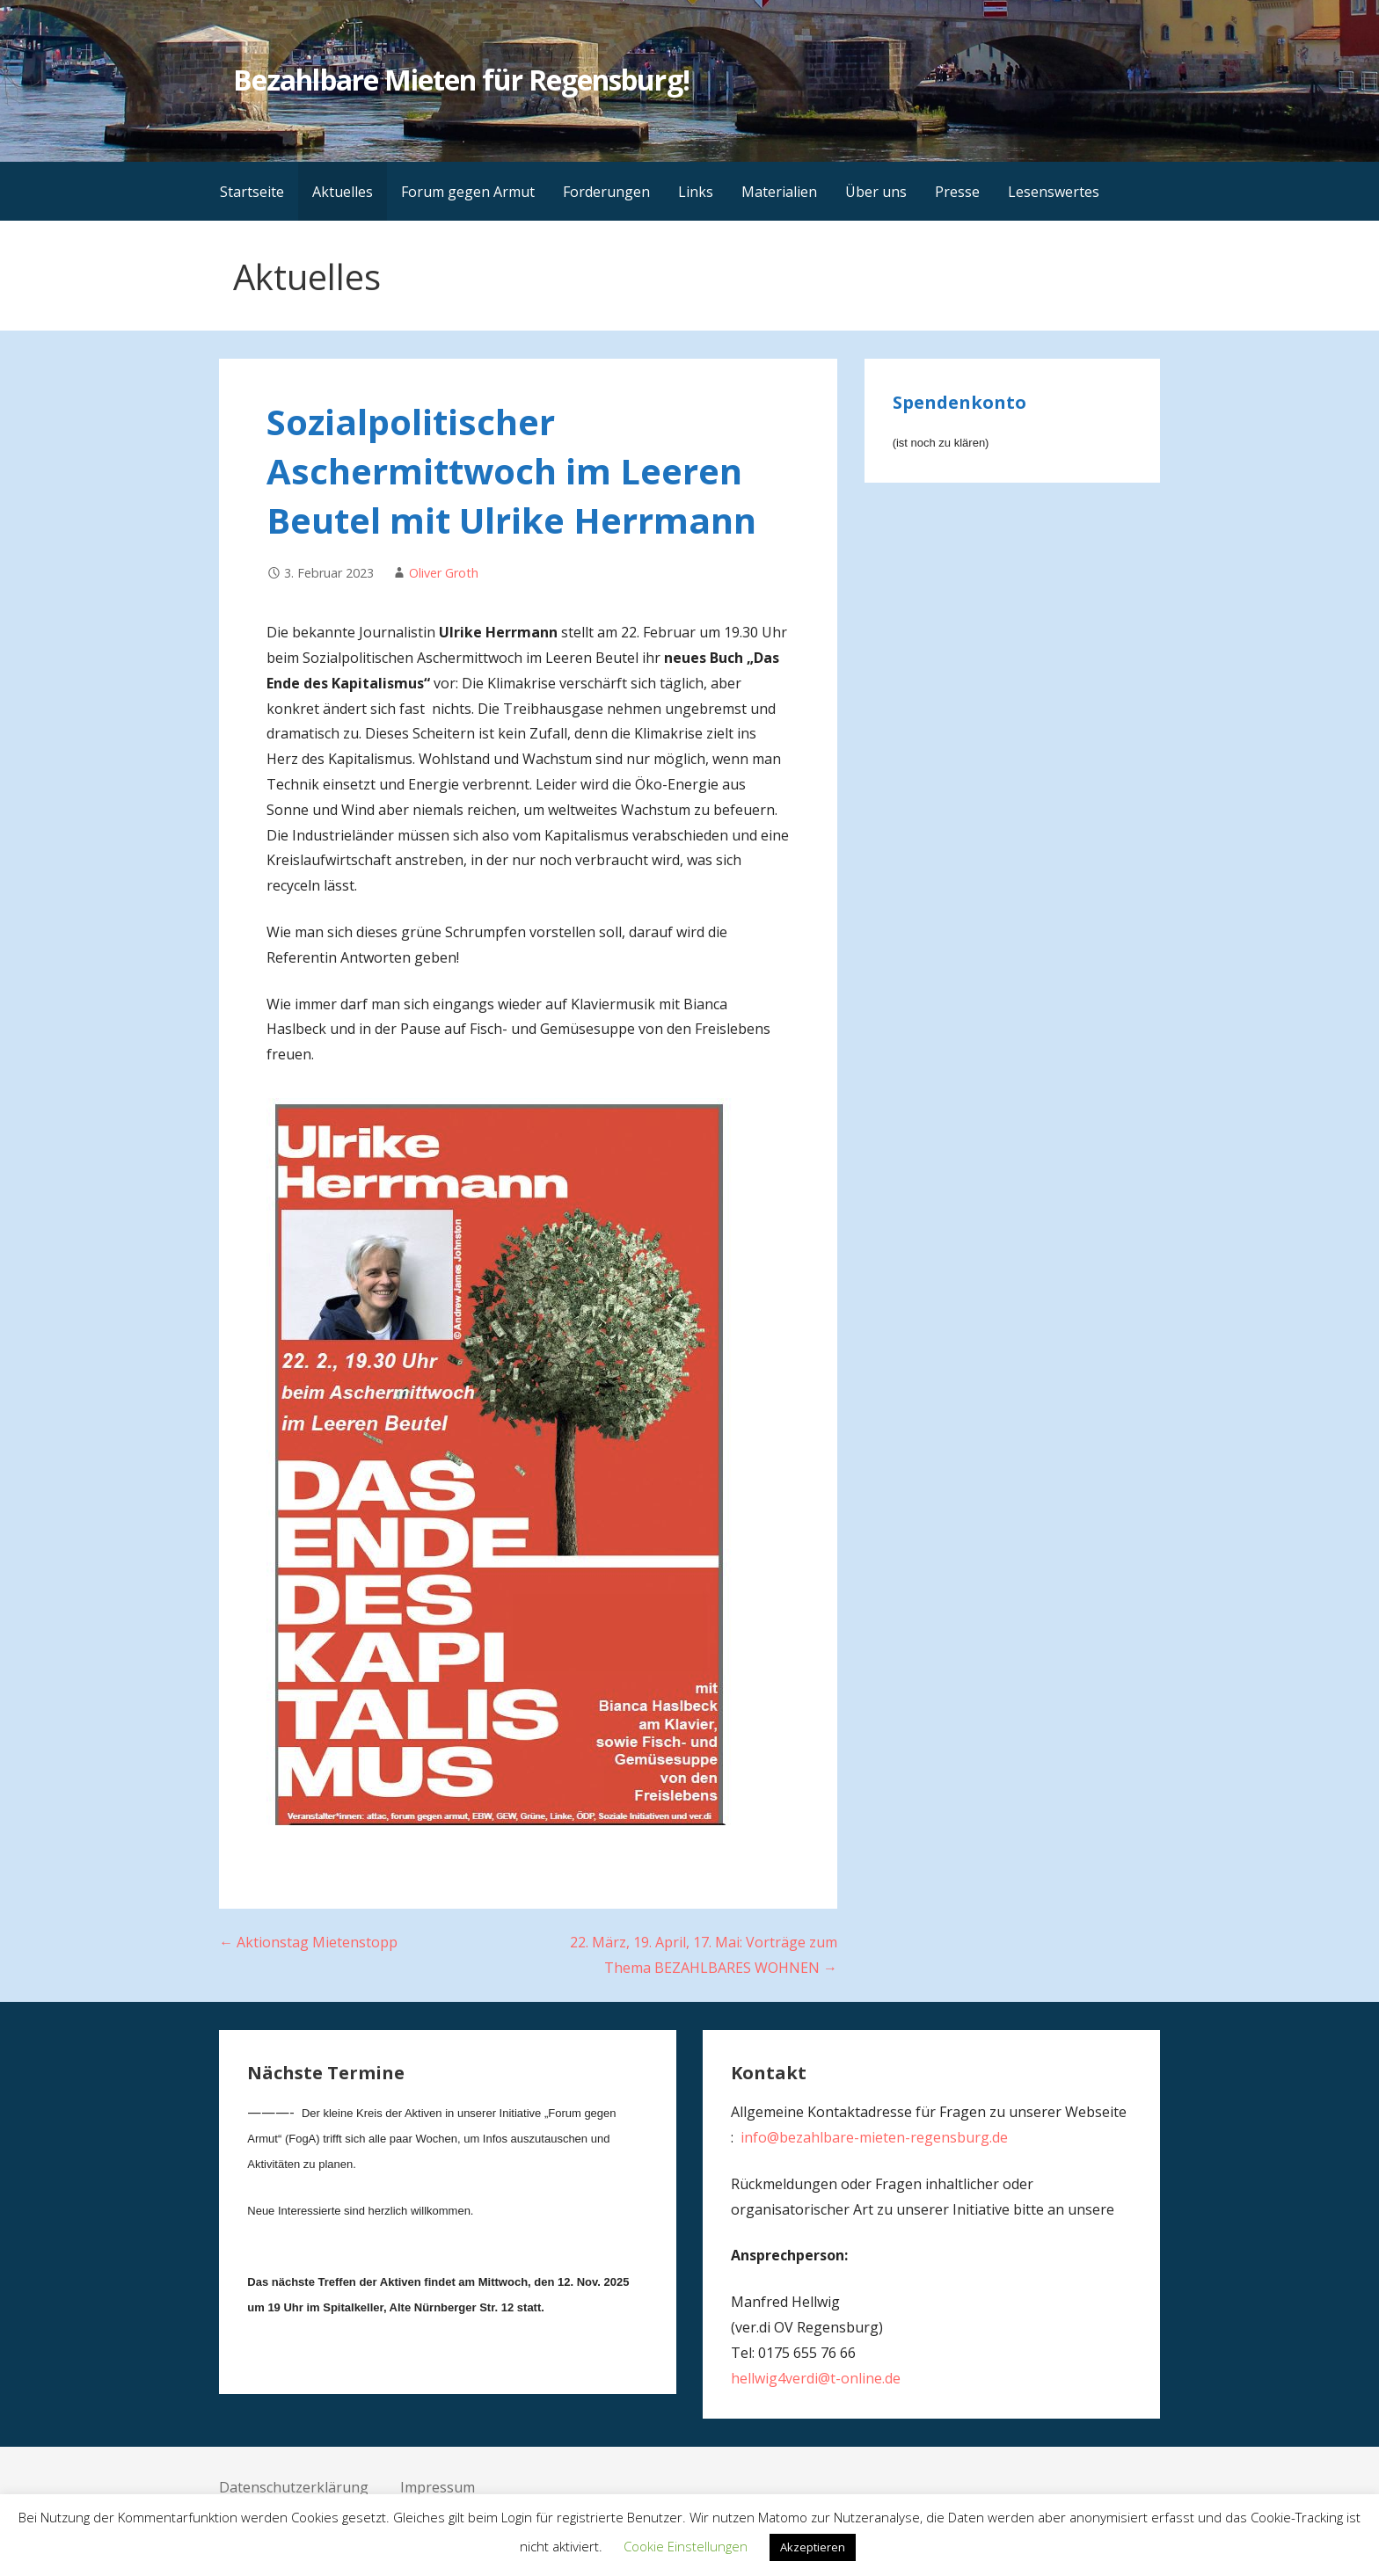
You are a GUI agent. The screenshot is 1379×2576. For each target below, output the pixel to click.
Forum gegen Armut (468, 191)
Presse (957, 191)
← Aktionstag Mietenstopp (308, 1942)
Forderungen (606, 191)
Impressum (437, 2487)
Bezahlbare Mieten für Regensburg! (461, 79)
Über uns (876, 191)
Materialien (779, 191)
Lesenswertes (1053, 191)
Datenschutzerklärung (293, 2487)
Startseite (252, 191)
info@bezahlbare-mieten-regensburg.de (874, 2137)
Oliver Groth (443, 572)
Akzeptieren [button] (812, 2547)
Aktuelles (342, 191)
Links (695, 191)
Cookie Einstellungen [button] (686, 2546)
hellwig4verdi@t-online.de (816, 2378)
